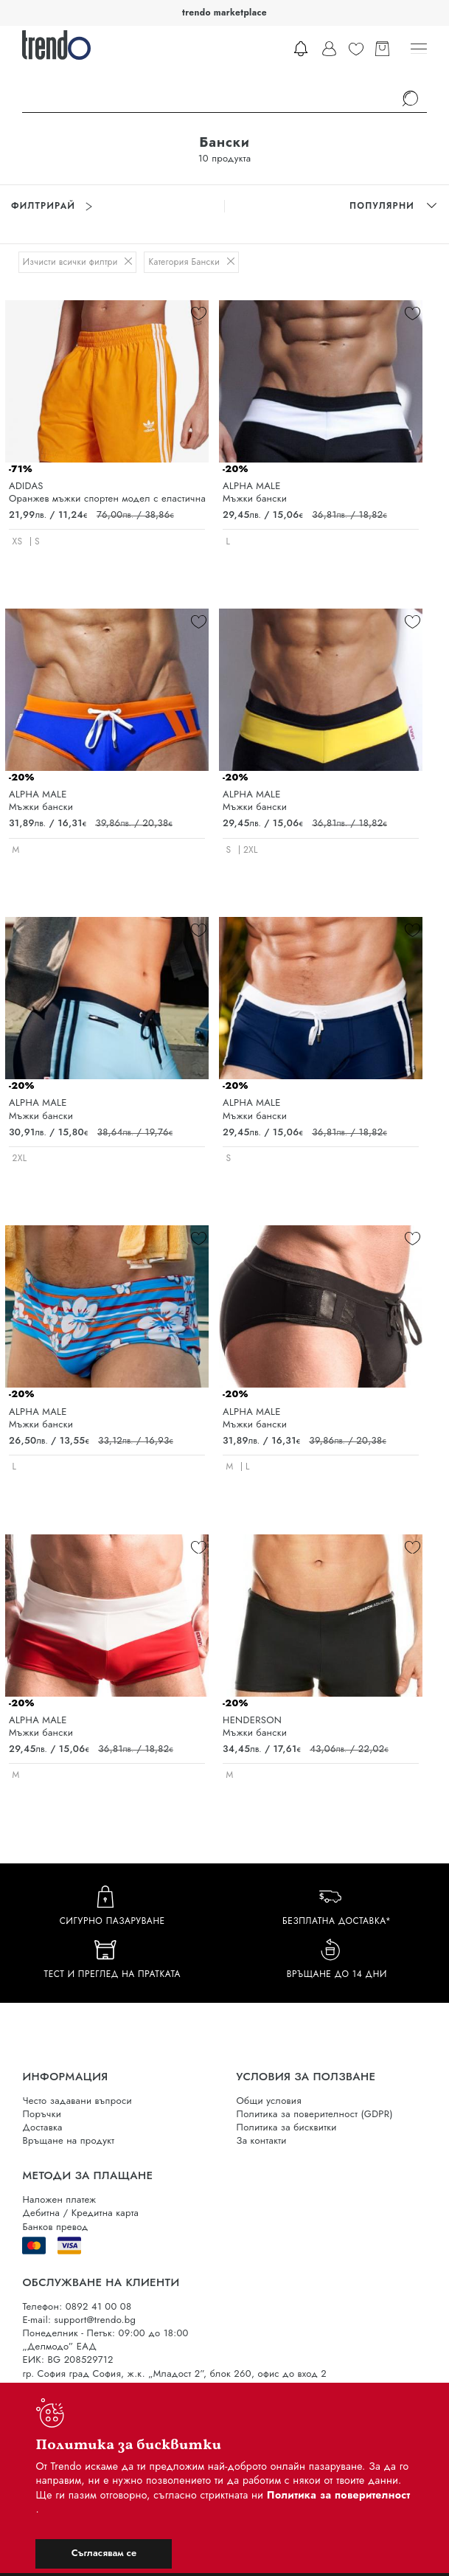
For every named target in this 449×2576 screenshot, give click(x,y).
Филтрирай (51, 206)
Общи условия (269, 2101)
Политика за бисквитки (287, 2127)
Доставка (42, 2127)
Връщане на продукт (68, 2140)
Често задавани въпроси (76, 2101)
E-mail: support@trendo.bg (79, 2320)
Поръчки (41, 2114)
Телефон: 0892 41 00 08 (76, 2306)
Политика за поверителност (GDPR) (315, 2114)
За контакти (262, 2140)
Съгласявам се (104, 2553)
